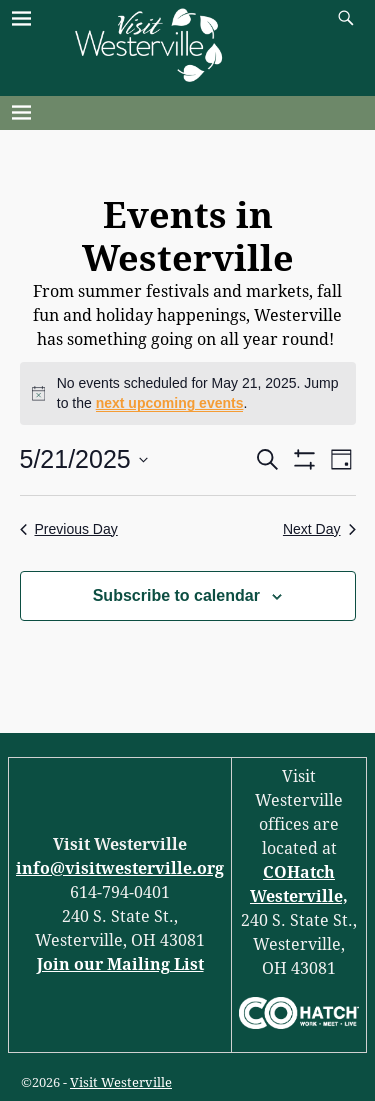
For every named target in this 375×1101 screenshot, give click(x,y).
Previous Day (69, 529)
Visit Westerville (121, 1082)
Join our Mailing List (120, 964)
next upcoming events (170, 403)
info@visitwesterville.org (120, 868)
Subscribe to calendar (176, 595)
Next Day (319, 529)
